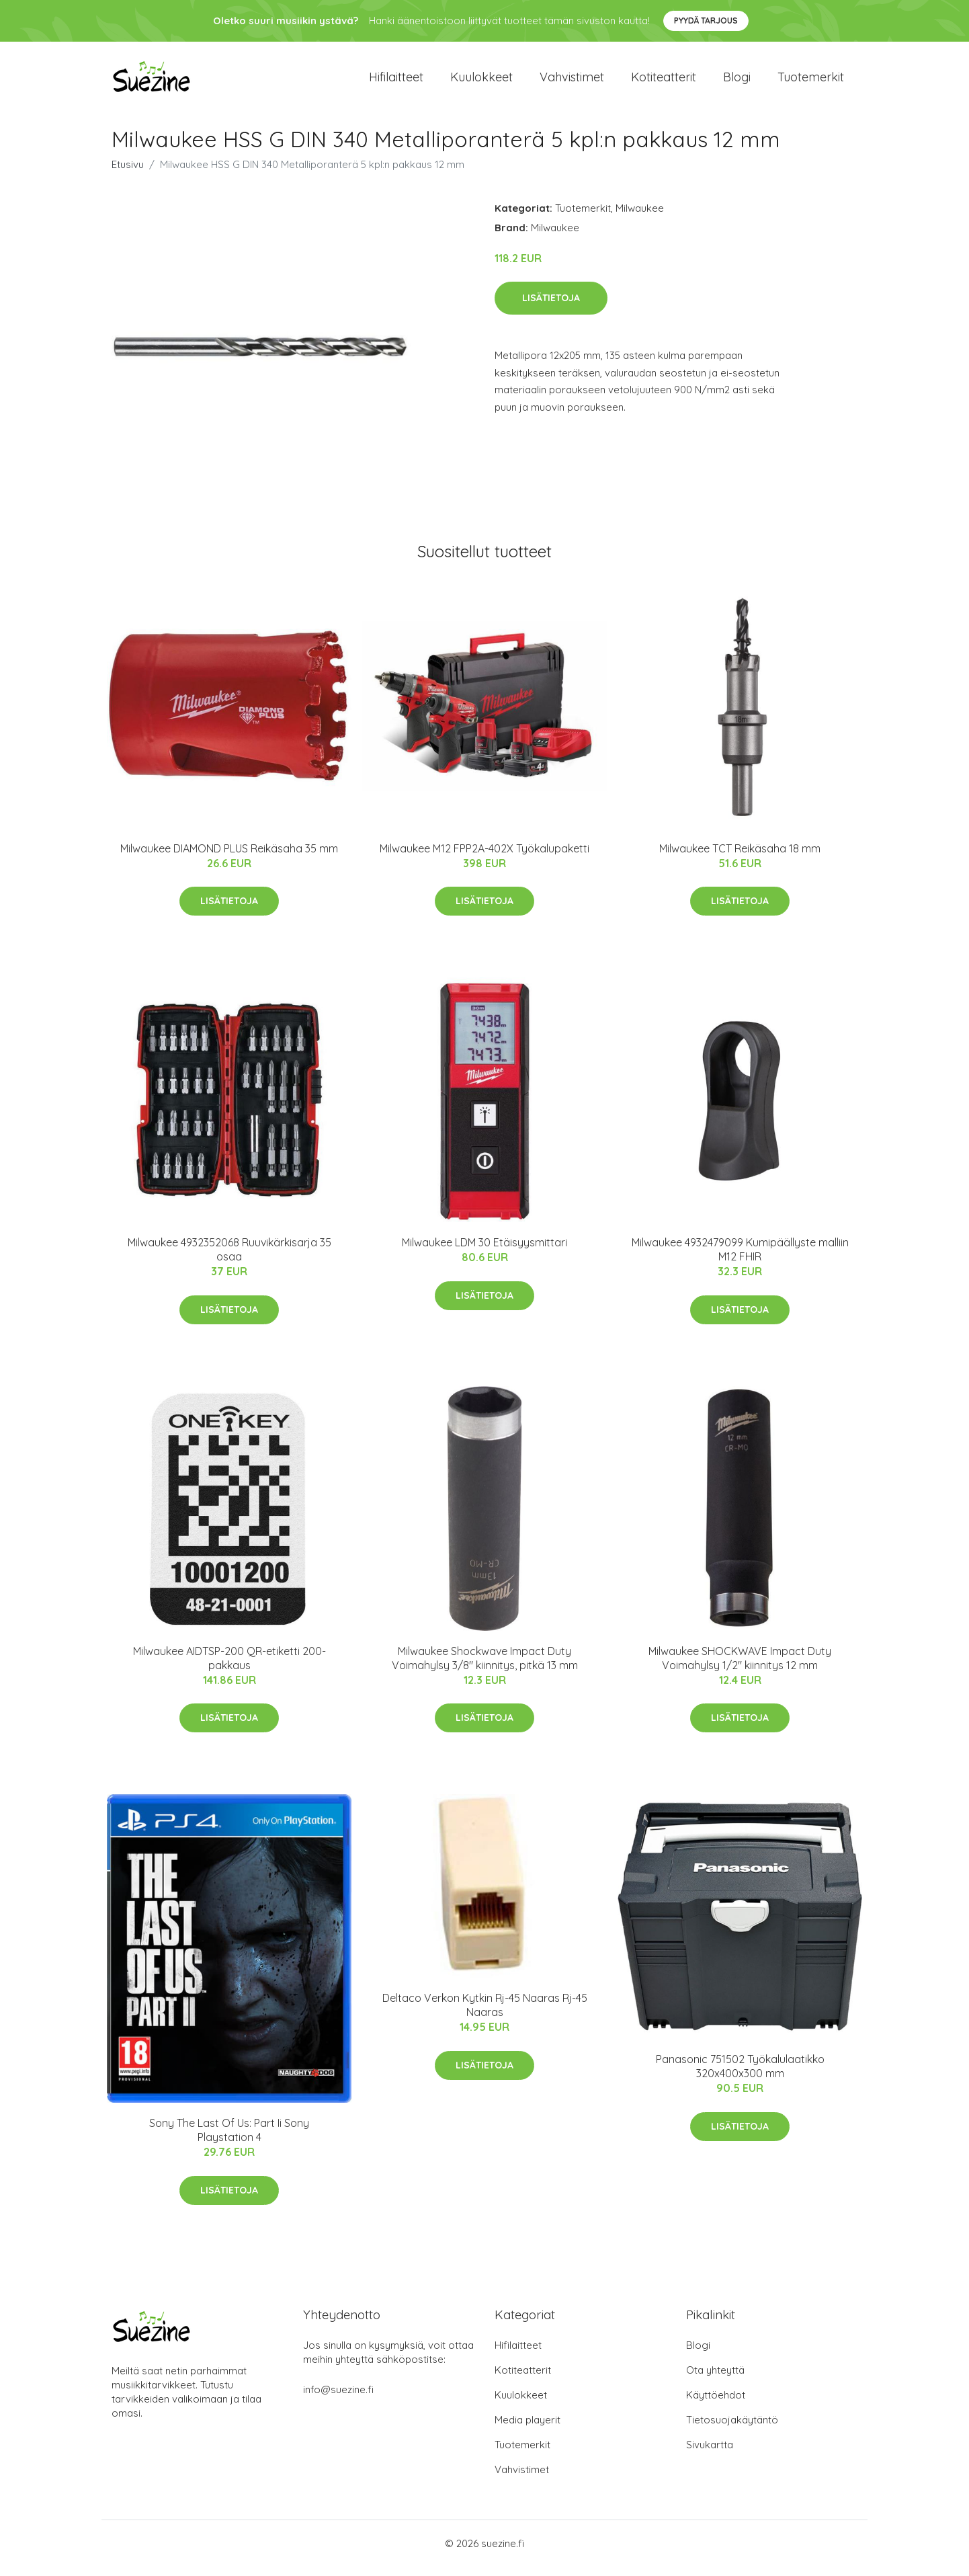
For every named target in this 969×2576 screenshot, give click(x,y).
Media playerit (527, 2429)
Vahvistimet (572, 81)
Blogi (737, 81)
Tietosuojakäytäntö (732, 2429)
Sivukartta (709, 2454)
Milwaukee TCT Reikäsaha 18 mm (739, 857)
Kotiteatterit (663, 81)
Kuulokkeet (481, 81)
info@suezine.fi (338, 2398)
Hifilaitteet (396, 81)
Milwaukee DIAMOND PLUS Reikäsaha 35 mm (229, 857)
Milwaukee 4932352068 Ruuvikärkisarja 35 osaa (229, 1259)
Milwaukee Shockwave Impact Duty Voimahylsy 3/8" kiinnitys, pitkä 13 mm (485, 1667)
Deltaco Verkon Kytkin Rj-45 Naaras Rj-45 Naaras (484, 2014)
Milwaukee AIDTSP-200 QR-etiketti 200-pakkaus (229, 1667)
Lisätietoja (551, 307)
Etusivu (128, 173)
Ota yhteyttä (715, 2379)
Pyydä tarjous (706, 20)
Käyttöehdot (715, 2404)
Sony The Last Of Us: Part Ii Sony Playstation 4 (229, 2139)
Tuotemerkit (810, 81)
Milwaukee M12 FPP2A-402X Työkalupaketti (484, 857)
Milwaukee (640, 217)
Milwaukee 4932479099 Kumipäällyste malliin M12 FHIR (740, 1259)
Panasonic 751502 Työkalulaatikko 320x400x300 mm (740, 2075)
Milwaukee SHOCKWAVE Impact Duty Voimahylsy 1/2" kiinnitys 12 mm (739, 1667)
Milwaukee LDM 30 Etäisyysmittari (484, 1251)
